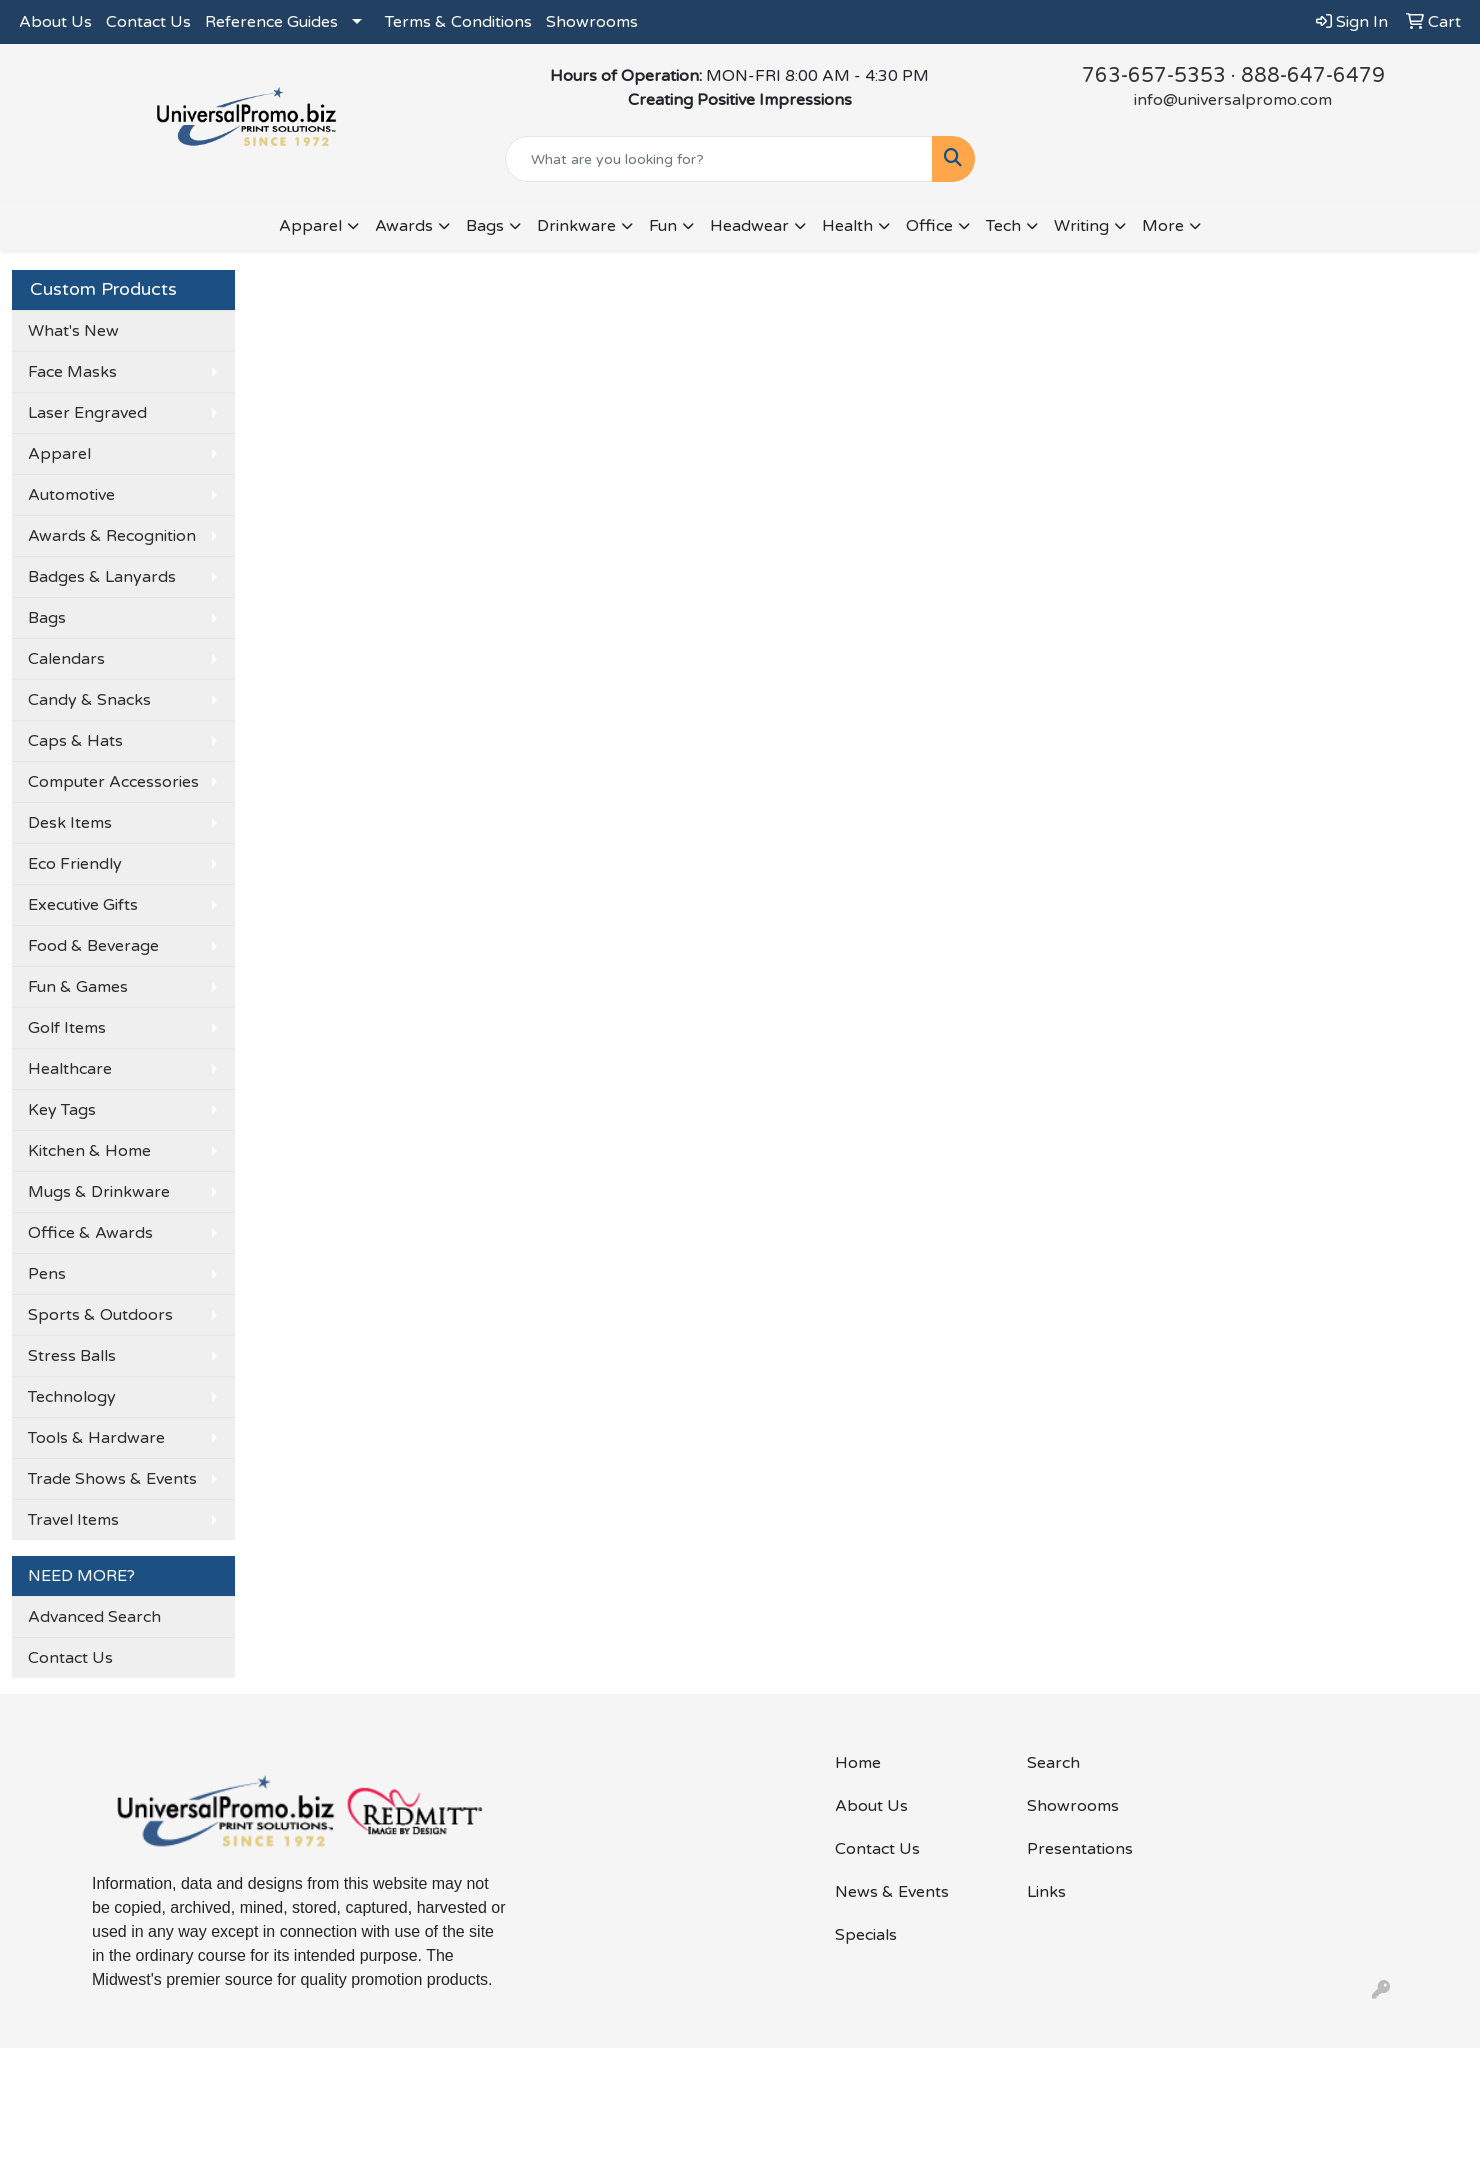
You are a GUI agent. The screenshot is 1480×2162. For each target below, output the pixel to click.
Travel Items (73, 1520)
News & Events (892, 1892)
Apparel (59, 454)
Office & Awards (90, 1233)
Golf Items (67, 1028)
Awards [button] (404, 226)
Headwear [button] (749, 226)
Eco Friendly (75, 864)
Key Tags (62, 1110)
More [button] (1163, 226)
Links (1046, 1892)
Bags (47, 618)
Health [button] (847, 226)
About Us (55, 22)
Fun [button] (663, 226)
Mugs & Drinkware (99, 1192)
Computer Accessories (113, 782)
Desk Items (70, 823)
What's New (73, 331)
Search (1053, 1763)
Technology (72, 1397)
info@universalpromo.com (1233, 100)
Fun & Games (78, 987)
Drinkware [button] (576, 226)
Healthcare (70, 1069)
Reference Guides (271, 22)
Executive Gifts (83, 905)
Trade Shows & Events (112, 1479)
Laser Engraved (87, 413)
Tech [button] (1003, 226)
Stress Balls (72, 1356)
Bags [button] (485, 226)
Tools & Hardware (96, 1438)
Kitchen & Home (89, 1151)
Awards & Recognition (112, 536)
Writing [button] (1081, 226)
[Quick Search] (718, 159)
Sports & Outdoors (100, 1315)
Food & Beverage (93, 946)
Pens (47, 1274)
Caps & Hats (75, 741)
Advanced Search (94, 1617)
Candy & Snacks (89, 700)
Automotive (71, 495)
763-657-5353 (1154, 76)
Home (858, 1763)
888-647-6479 (1313, 76)
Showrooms (592, 22)
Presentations (1080, 1849)
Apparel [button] (310, 226)
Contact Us (148, 22)
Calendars (66, 659)
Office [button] (929, 226)
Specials (866, 1935)
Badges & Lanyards (102, 577)
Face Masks (72, 372)
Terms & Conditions (458, 22)
